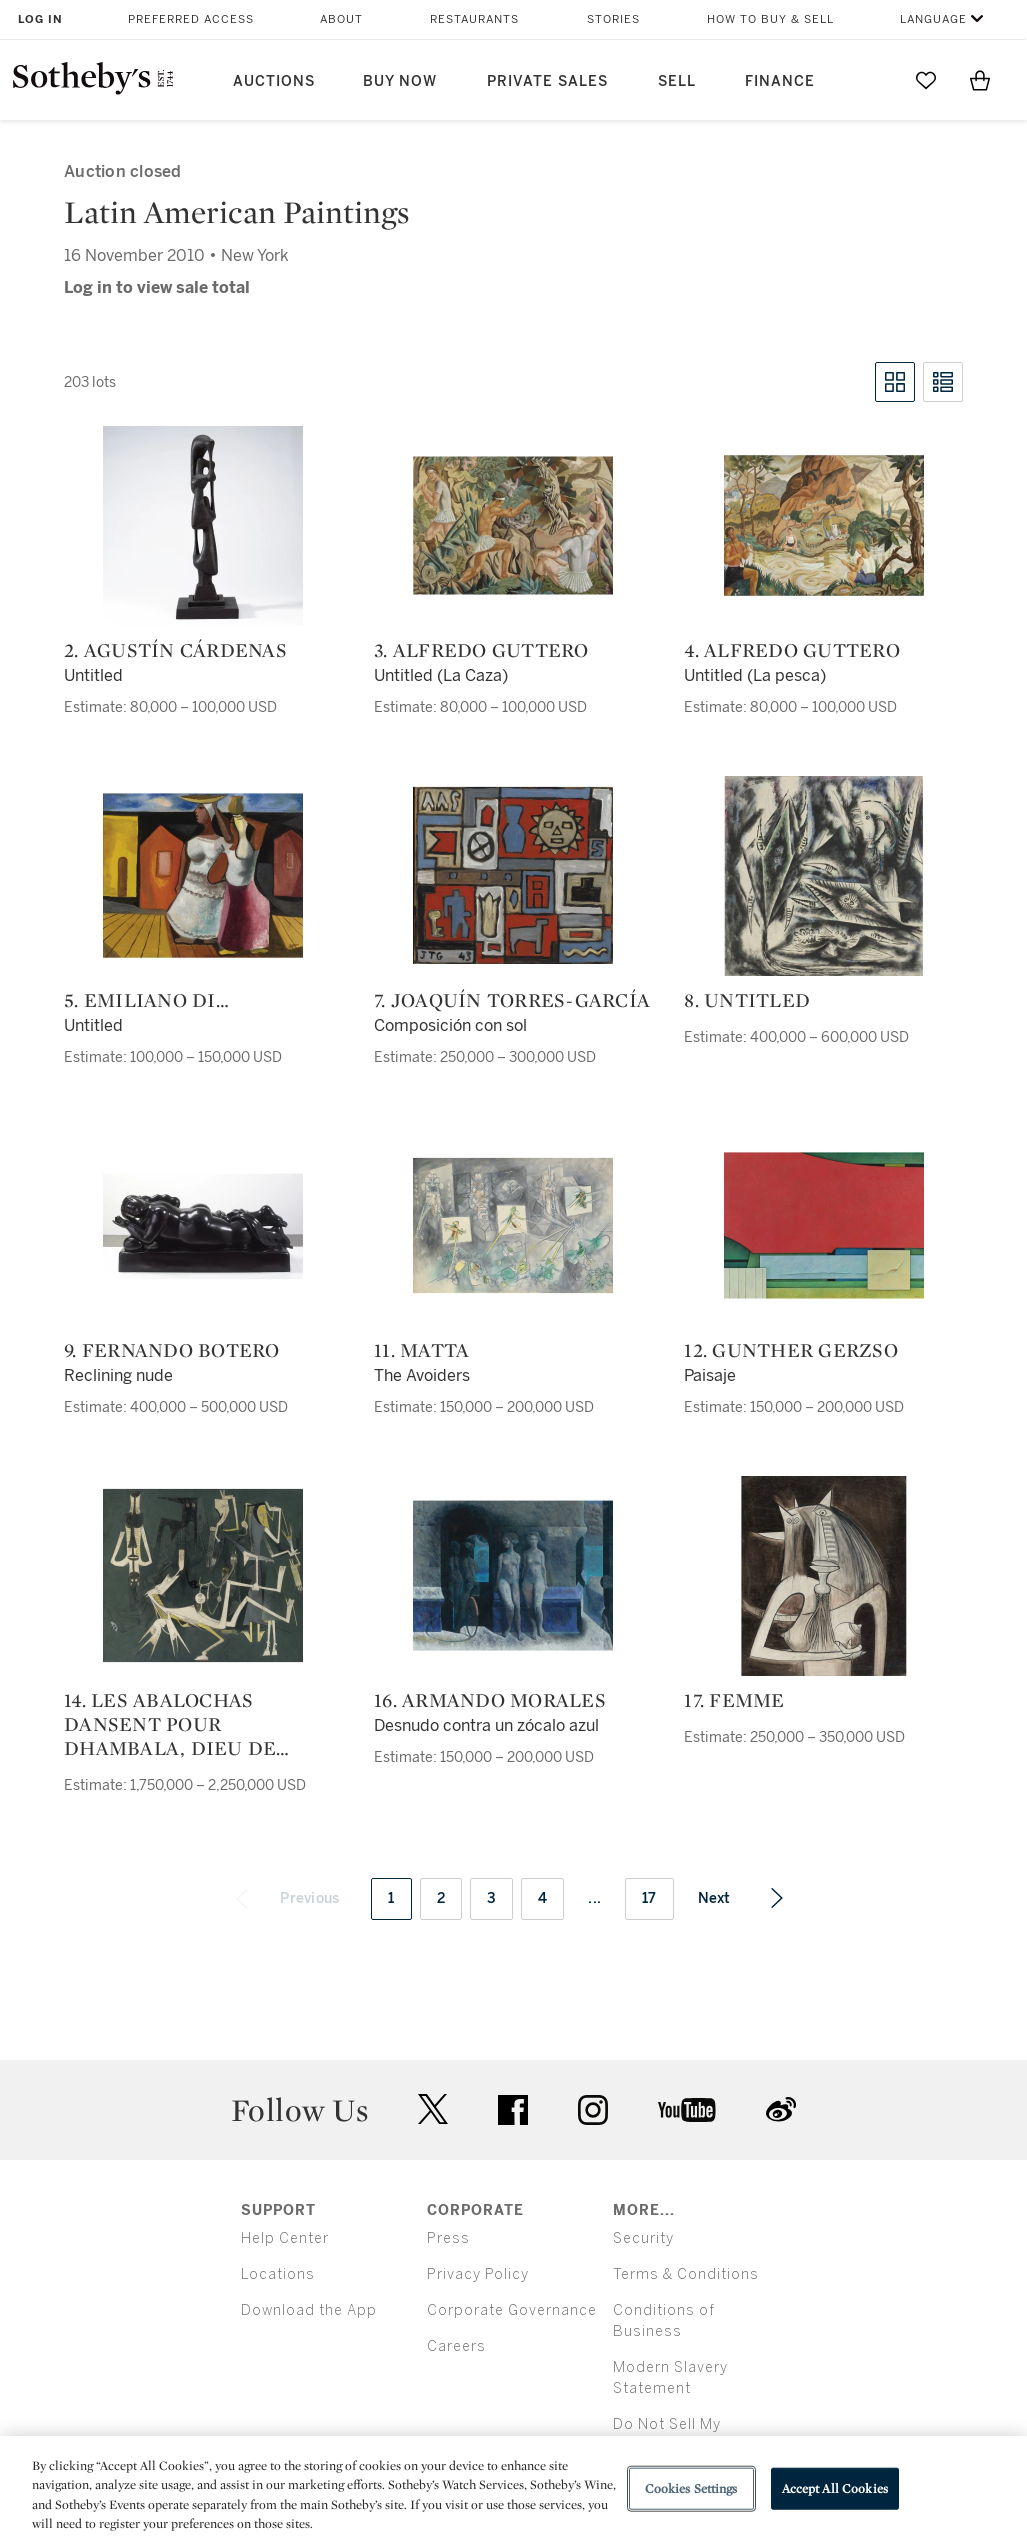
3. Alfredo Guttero (481, 650)
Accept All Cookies (835, 2488)
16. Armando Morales (490, 1700)
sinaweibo (781, 2109)
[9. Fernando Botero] (203, 1226)
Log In (40, 19)
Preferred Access (191, 19)
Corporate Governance (512, 2310)
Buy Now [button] (400, 81)
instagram (593, 2110)
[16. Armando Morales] (513, 1576)
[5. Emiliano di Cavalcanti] (203, 876)
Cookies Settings (691, 2488)
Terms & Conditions (686, 2274)
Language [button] (933, 19)
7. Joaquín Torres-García (512, 1000)
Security (643, 2238)
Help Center (285, 2238)
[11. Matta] (513, 1226)
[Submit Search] (872, 80)
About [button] (341, 19)
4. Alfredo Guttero (792, 650)
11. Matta (421, 1350)
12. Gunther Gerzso (791, 1350)
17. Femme (734, 1700)
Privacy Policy (478, 2274)
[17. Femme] (824, 1576)
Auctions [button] (274, 81)
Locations (278, 2274)
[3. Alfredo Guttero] (513, 526)
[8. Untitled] (824, 876)
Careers (456, 2346)
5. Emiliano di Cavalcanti (140, 1000)
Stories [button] (613, 19)
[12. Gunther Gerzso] (824, 1226)
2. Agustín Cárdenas (175, 650)
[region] (513, 2490)
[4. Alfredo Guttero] (824, 526)
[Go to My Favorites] (926, 80)
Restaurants (474, 19)
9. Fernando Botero (172, 1350)
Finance (780, 81)
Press (448, 2238)
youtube (687, 2110)
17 (649, 1898)
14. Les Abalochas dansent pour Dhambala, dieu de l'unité (170, 1724)
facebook (513, 2110)
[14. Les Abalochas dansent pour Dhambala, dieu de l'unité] (203, 1576)
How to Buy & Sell (770, 19)
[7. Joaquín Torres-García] (513, 876)
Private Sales (547, 81)
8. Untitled (747, 1000)
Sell (677, 81)
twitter (433, 2109)
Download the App (309, 2310)
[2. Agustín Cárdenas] (203, 526)
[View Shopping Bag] (980, 80)
